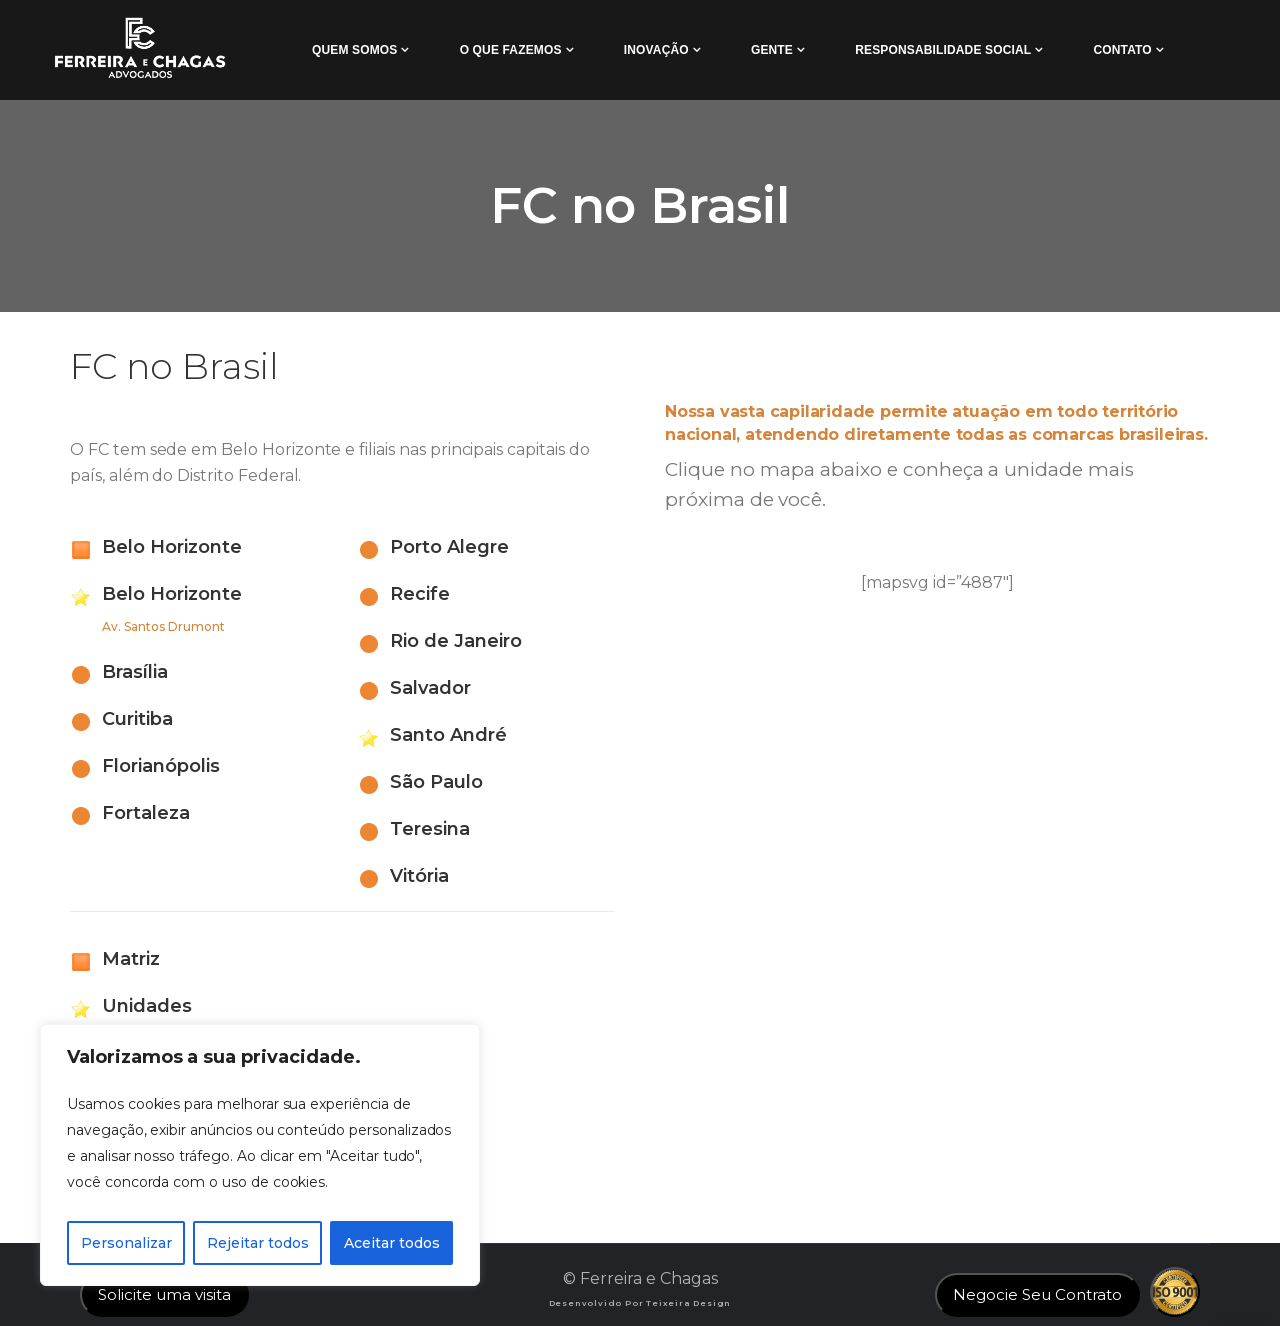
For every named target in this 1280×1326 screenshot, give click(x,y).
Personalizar (126, 1243)
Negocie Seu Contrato (1037, 1294)
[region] (260, 1155)
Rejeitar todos (258, 1243)
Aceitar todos (392, 1243)
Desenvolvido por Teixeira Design (640, 1303)
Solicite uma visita (164, 1294)
